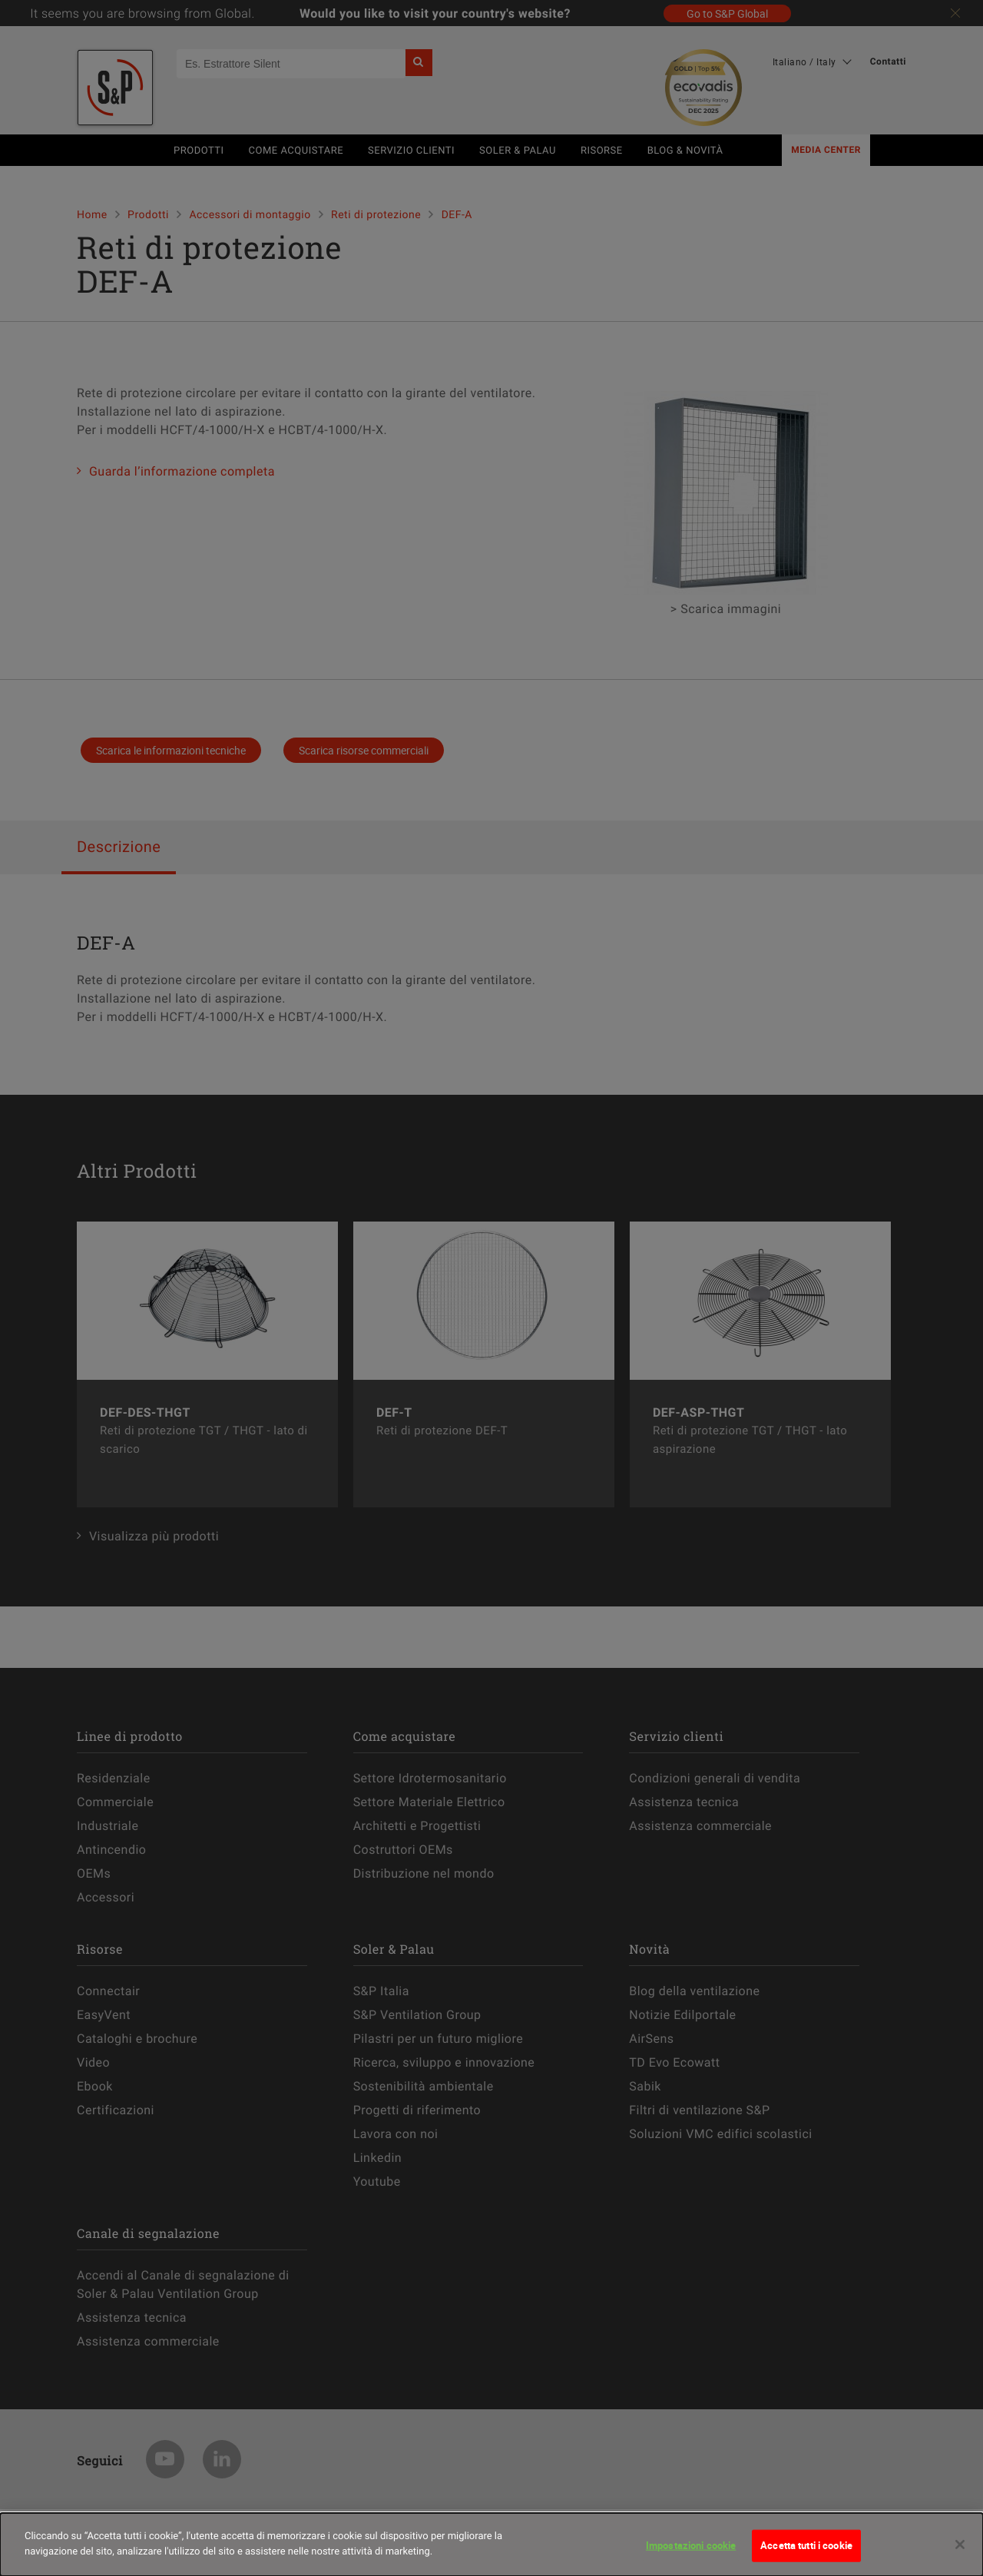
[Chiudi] (960, 2557)
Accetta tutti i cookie (806, 2558)
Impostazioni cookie (691, 2558)
